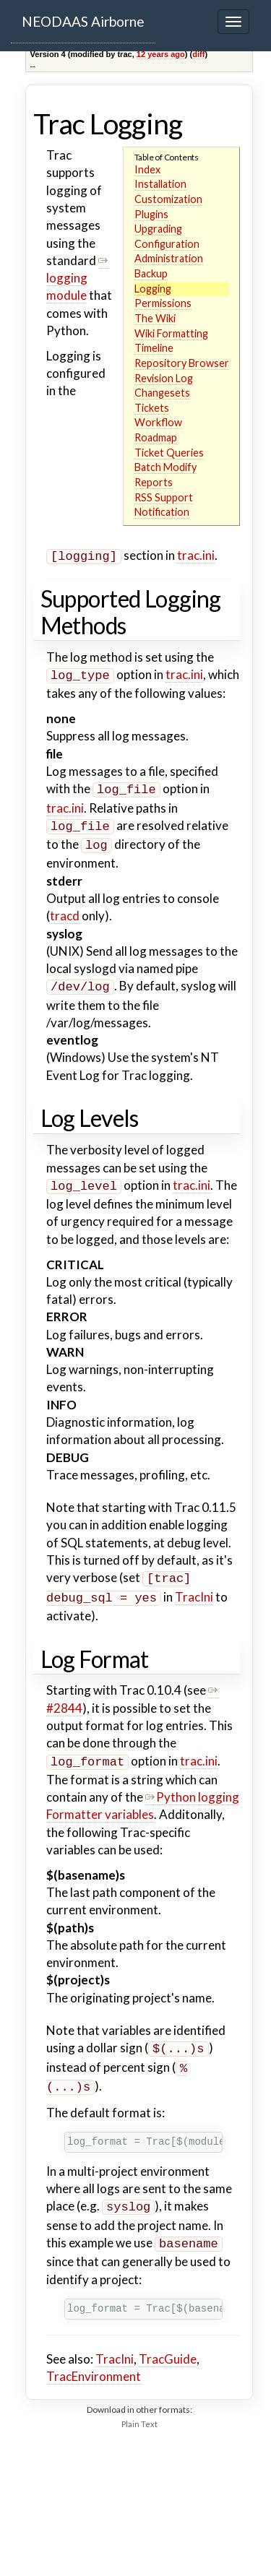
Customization (168, 199)
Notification (161, 512)
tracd (64, 908)
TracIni (194, 1585)
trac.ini (196, 555)
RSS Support (163, 497)
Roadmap (155, 437)
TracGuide (168, 2337)
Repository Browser (181, 363)
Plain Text (139, 2402)
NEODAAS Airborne (83, 21)
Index (147, 169)
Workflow (158, 422)
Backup (151, 273)
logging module (77, 278)
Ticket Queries (169, 452)
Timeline (153, 348)
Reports (153, 482)
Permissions (163, 303)
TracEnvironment (93, 2354)
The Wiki (155, 318)
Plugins (151, 214)
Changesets (162, 392)
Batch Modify (165, 467)
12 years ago (161, 54)
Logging (152, 288)
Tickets (151, 408)
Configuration (166, 244)
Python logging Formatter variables (142, 1791)
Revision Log (163, 378)
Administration (168, 258)
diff (198, 54)
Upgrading (158, 228)
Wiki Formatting (171, 333)
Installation (160, 184)
